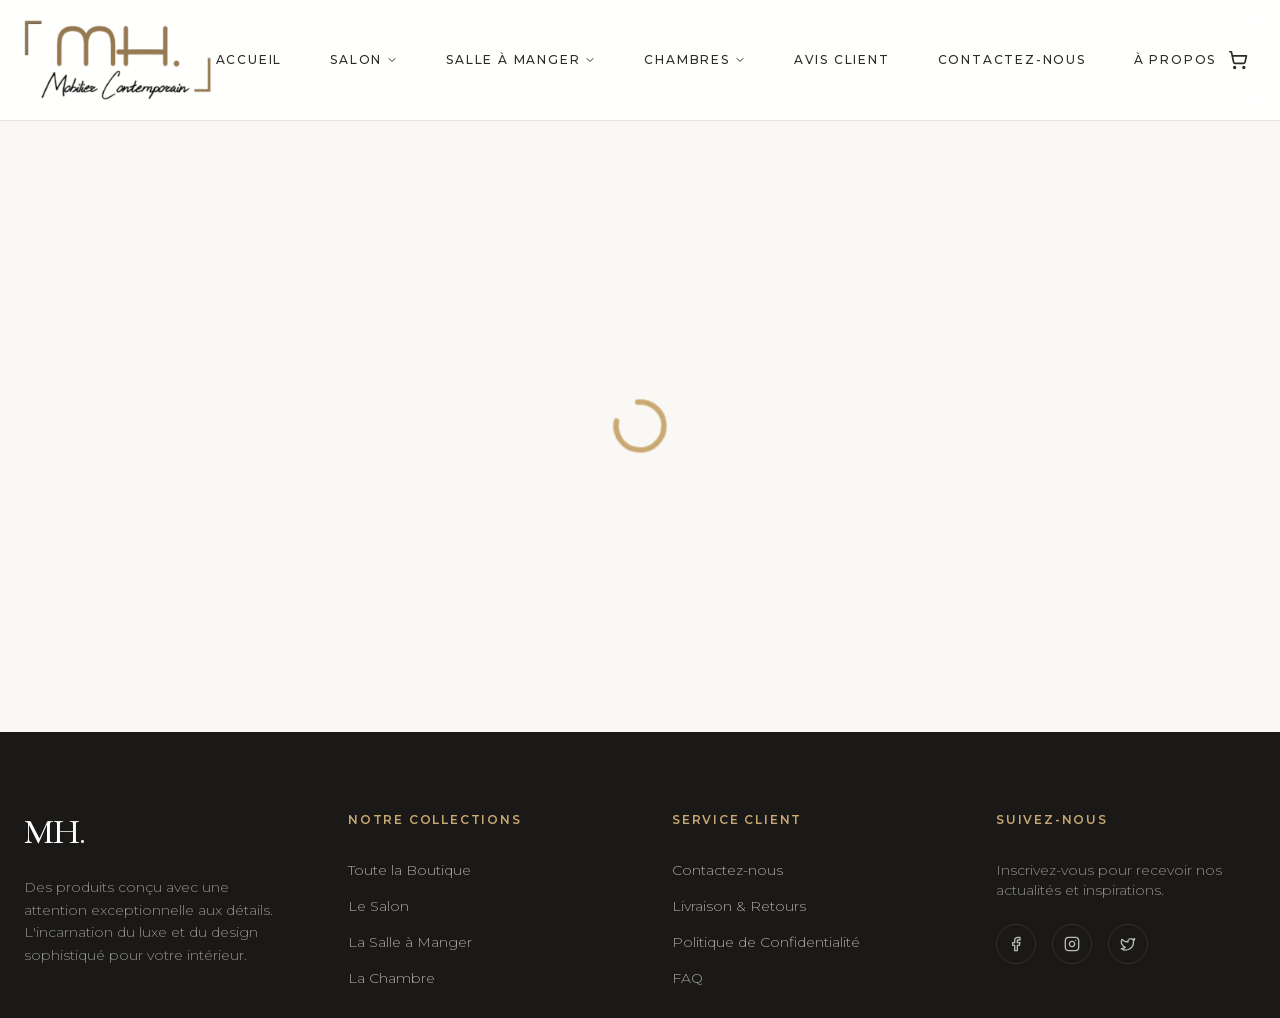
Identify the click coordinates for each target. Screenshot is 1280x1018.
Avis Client (842, 59)
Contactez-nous (1012, 59)
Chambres (694, 59)
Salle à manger (521, 59)
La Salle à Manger (410, 942)
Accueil (249, 59)
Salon (364, 59)
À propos (1175, 59)
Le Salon (378, 906)
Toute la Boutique (409, 870)
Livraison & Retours (739, 906)
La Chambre (391, 978)
